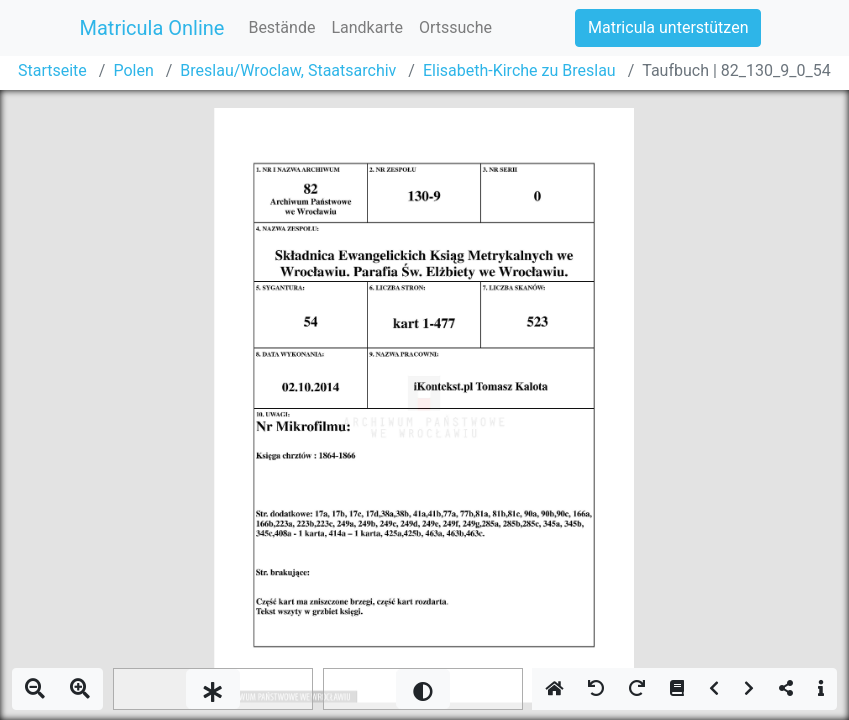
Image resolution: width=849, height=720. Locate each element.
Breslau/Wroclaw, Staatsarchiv (288, 70)
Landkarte (367, 27)
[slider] (213, 689)
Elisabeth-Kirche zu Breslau (519, 70)
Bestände (281, 27)
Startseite (52, 70)
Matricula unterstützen (668, 27)
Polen (133, 70)
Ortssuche (455, 27)
